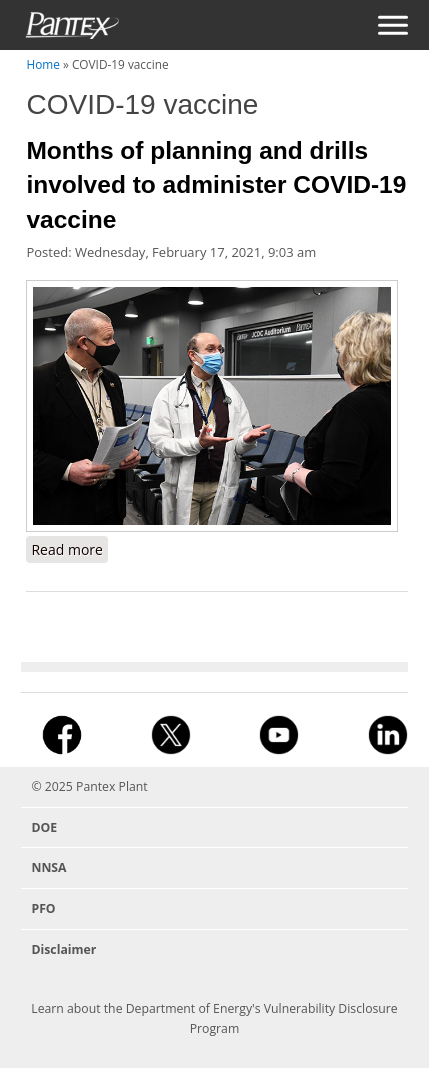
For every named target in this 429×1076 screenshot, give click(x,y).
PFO (43, 908)
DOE (44, 827)
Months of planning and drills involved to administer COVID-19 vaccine (216, 185)
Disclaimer (63, 949)
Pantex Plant (112, 786)
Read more (69, 551)
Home (42, 64)
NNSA (48, 867)
